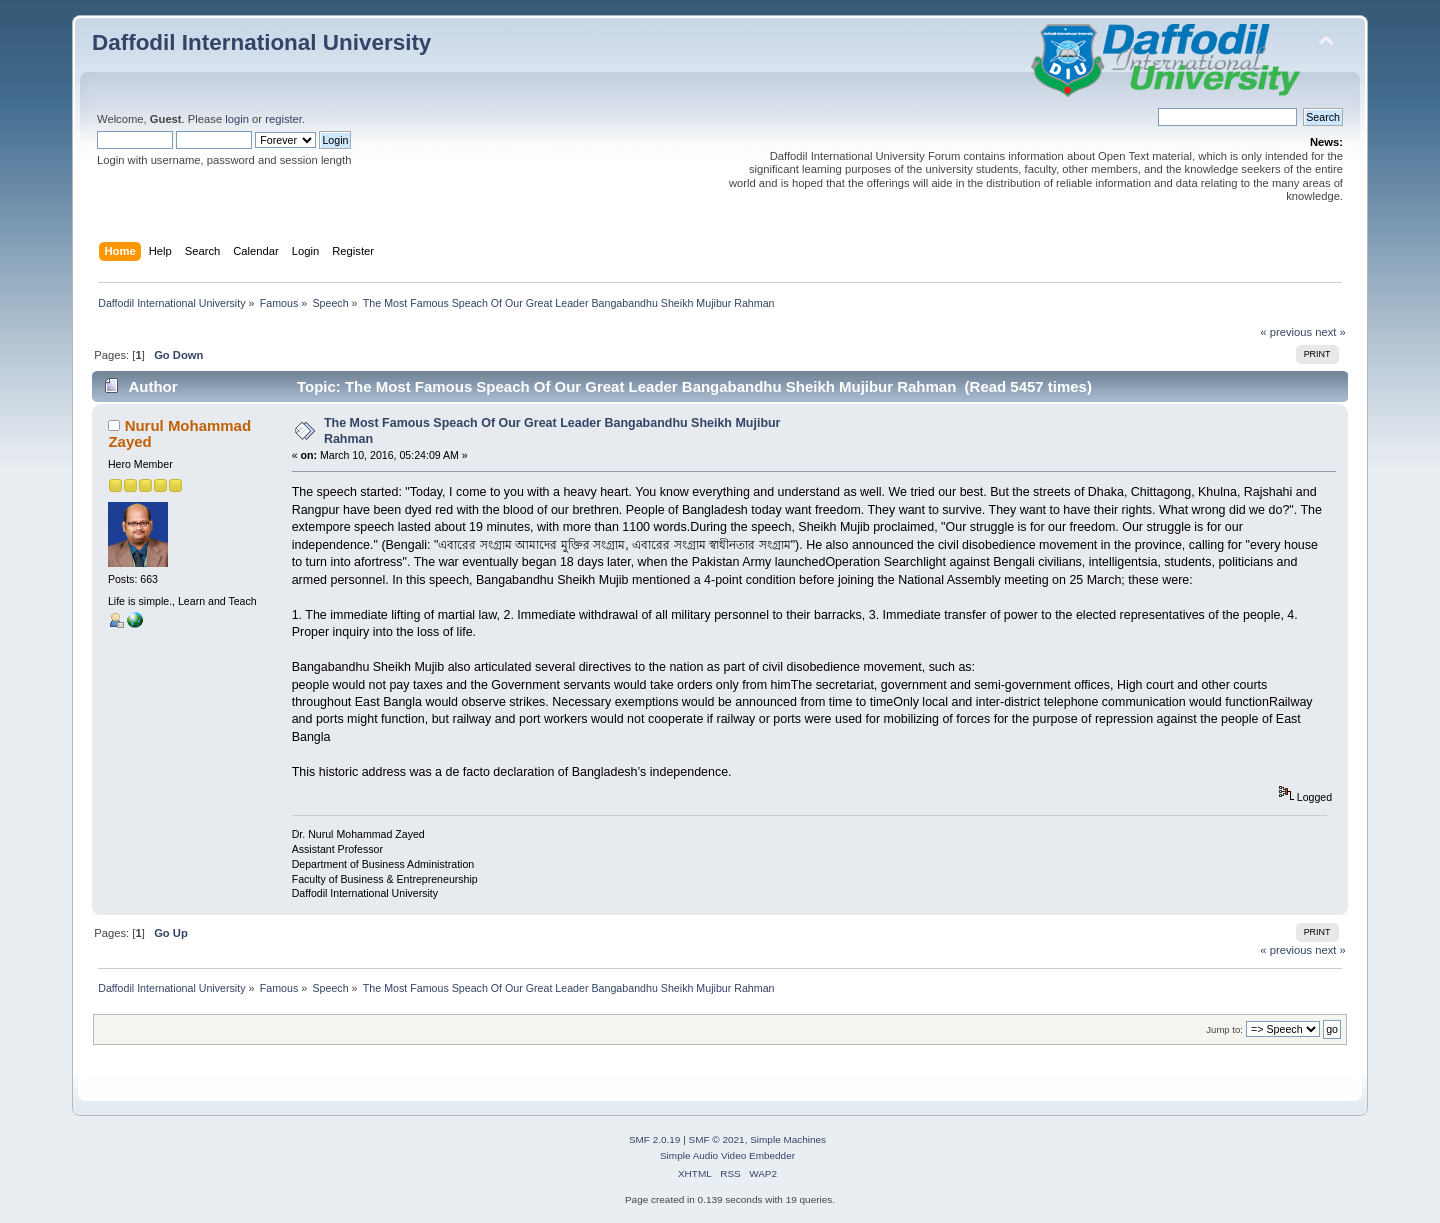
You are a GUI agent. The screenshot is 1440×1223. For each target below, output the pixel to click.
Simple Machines (788, 1139)
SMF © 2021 (717, 1139)
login (237, 119)
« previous (1286, 332)
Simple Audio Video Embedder (727, 1155)
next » (1330, 332)
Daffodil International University (261, 42)
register (283, 119)
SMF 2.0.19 (655, 1139)
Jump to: (1224, 1029)
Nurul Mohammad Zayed (179, 433)
